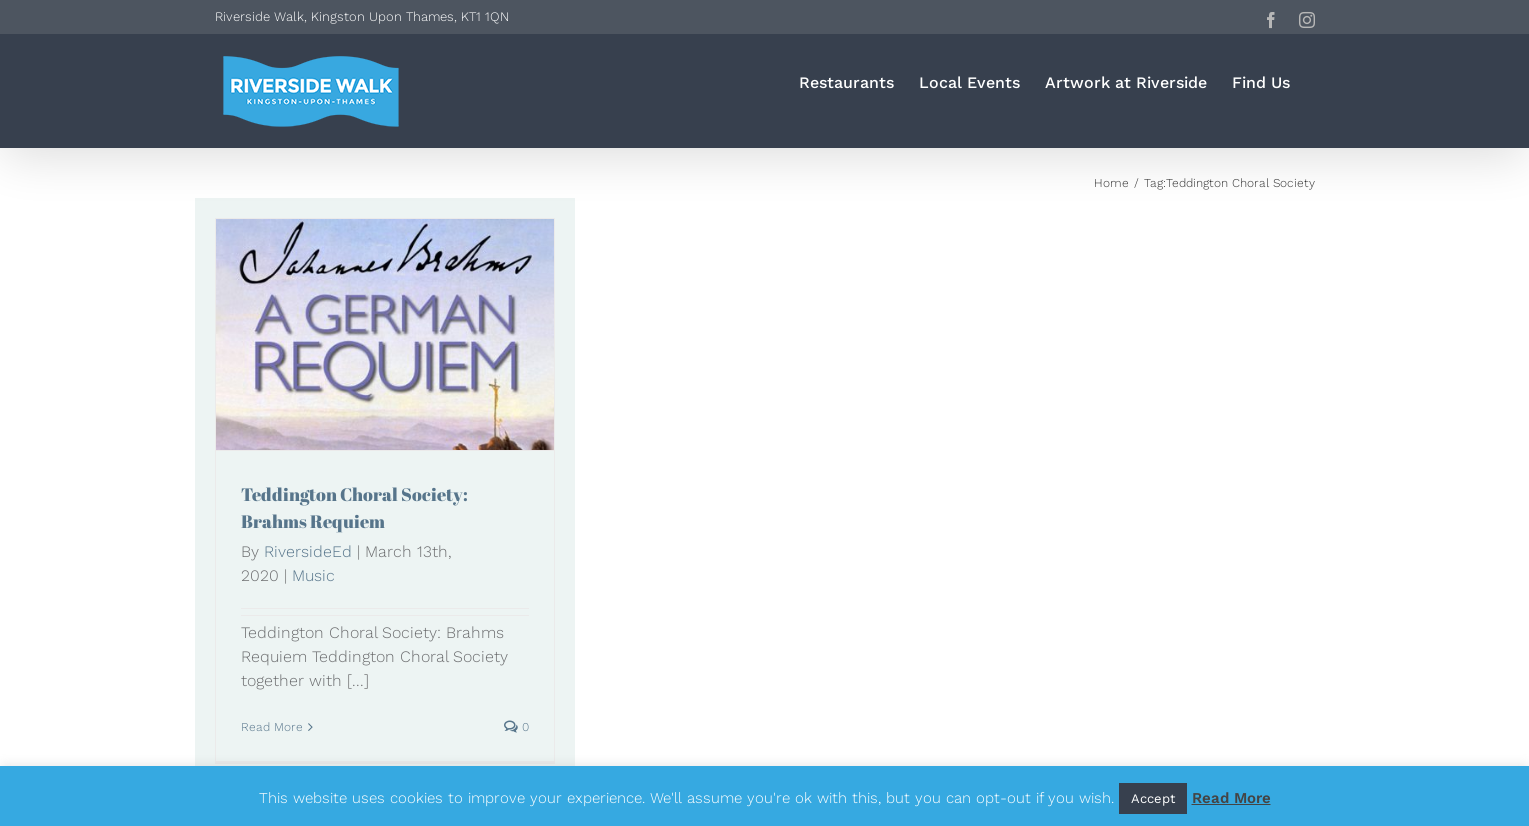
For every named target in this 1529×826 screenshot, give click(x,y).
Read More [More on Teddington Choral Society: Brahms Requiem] (272, 727)
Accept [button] (1153, 798)
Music (313, 575)
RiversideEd (308, 551)
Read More (1231, 798)
